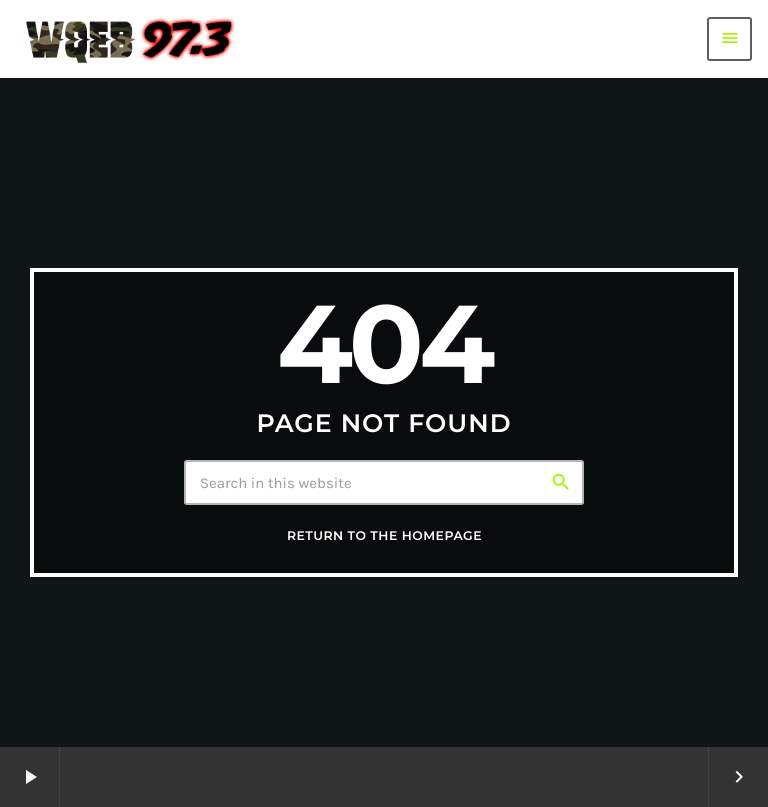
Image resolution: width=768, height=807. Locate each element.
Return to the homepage (384, 536)
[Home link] (130, 39)
